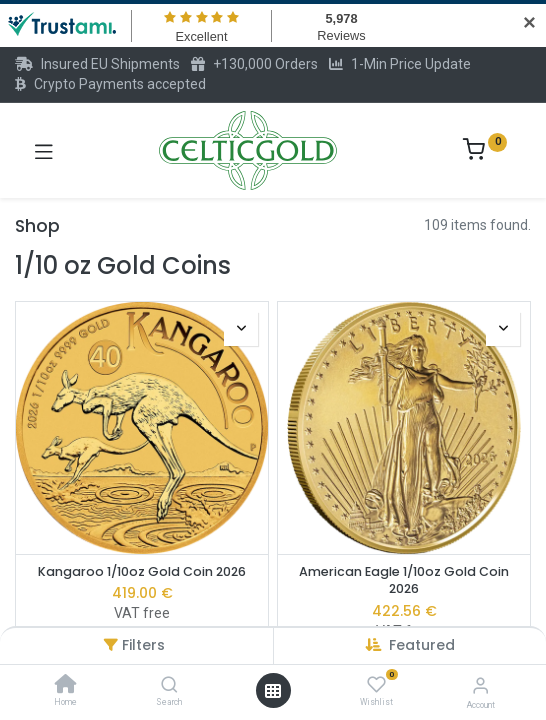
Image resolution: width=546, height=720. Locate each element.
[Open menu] (273, 691)
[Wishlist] (376, 685)
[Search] (169, 686)
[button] (422, 645)
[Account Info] (480, 685)
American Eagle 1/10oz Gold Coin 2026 (404, 580)
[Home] (66, 686)
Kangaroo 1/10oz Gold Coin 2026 (142, 571)
